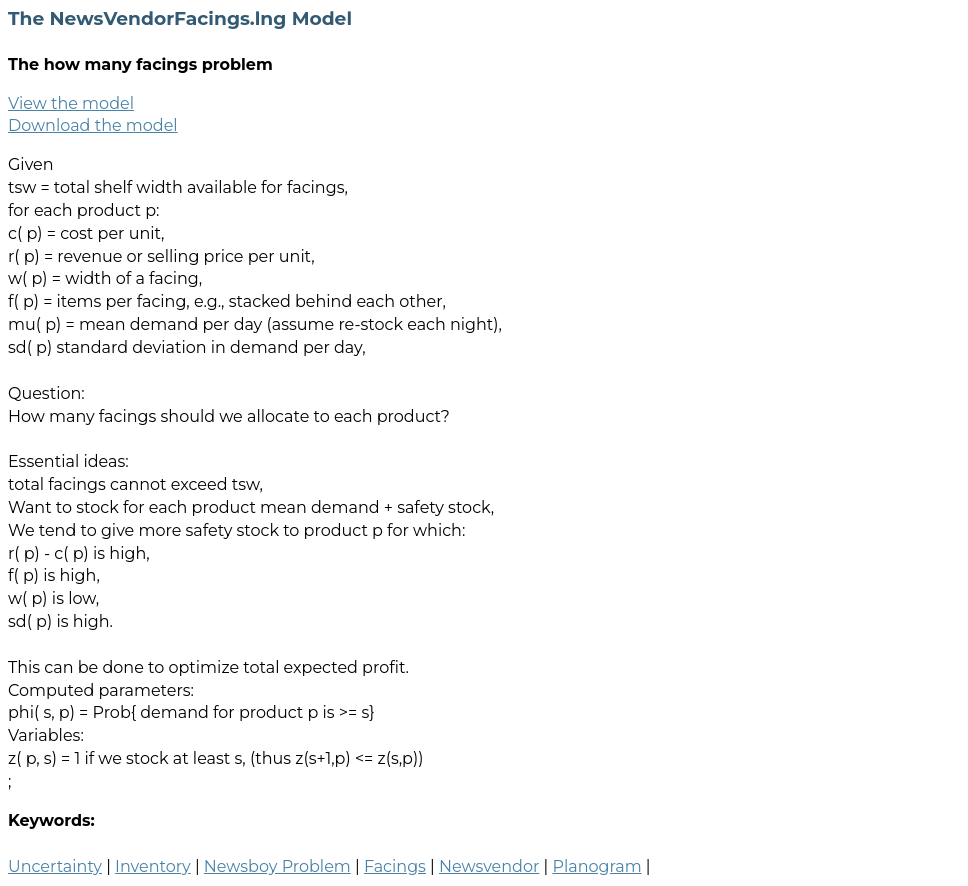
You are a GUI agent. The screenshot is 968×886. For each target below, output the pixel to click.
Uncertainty (55, 866)
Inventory (153, 866)
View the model (71, 103)
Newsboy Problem (277, 866)
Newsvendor (489, 866)
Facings (395, 866)
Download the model (93, 125)
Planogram (596, 866)
